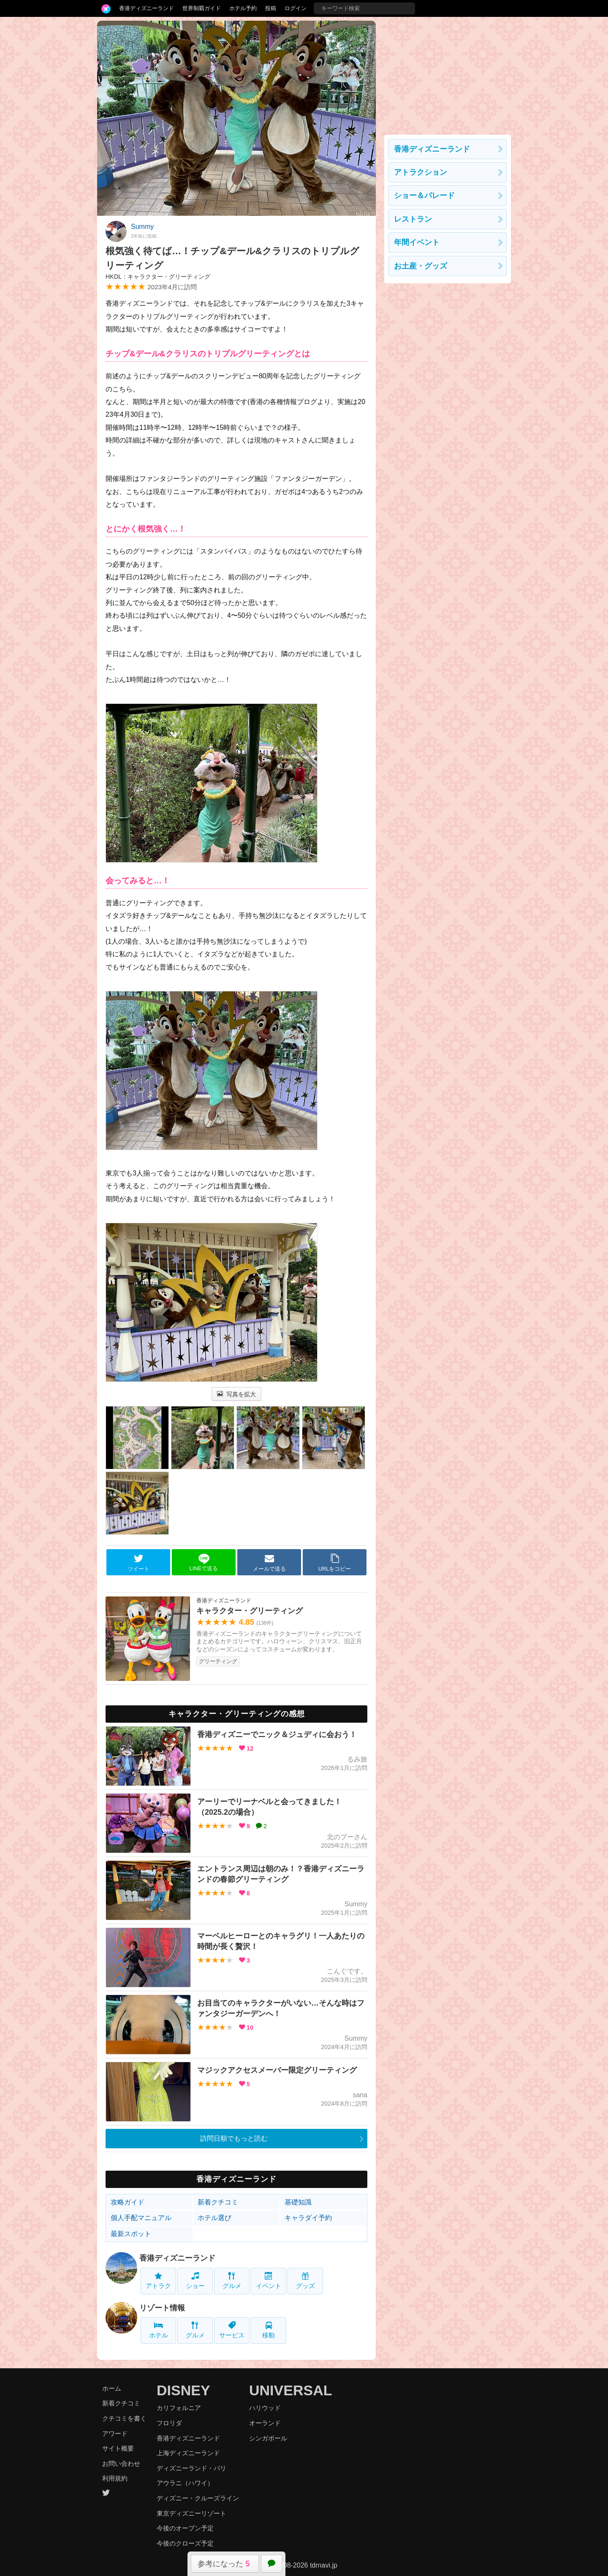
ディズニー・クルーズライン (198, 2498)
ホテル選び (214, 2217)
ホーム (111, 2388)
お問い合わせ (121, 2463)
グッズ (305, 2280)
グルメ (232, 2280)
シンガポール (268, 2438)
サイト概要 (118, 2448)
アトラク (158, 2280)
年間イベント (417, 242)
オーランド (265, 2423)
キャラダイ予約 (308, 2217)
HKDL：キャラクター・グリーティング (158, 276)
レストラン (413, 219)
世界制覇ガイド (201, 8)
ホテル (158, 2330)
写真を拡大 (236, 1394)
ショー (195, 2280)
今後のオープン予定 (185, 2528)
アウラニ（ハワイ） (185, 2482)
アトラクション (420, 172)
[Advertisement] (447, 73)
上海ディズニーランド (188, 2453)
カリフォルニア (179, 2407)
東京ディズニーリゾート (191, 2513)
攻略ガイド (127, 2202)
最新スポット (131, 2233)
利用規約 (115, 2478)
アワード (115, 2433)
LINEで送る (204, 1562)
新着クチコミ (218, 2202)
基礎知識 (298, 2202)
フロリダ (169, 2423)
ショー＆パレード (424, 195)
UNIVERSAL (290, 2390)
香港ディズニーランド (146, 8)
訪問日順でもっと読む (234, 2138)
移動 (268, 2330)
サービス (231, 2330)
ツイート (138, 1562)
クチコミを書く (124, 2418)
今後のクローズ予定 (185, 2543)
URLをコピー (334, 1562)
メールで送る (269, 1562)
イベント (268, 2280)
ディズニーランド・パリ (191, 2468)
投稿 (270, 8)
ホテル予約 (243, 8)
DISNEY (183, 2390)
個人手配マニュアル (141, 2217)
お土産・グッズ (420, 266)
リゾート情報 (162, 2308)
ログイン (296, 8)
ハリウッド (265, 2407)
